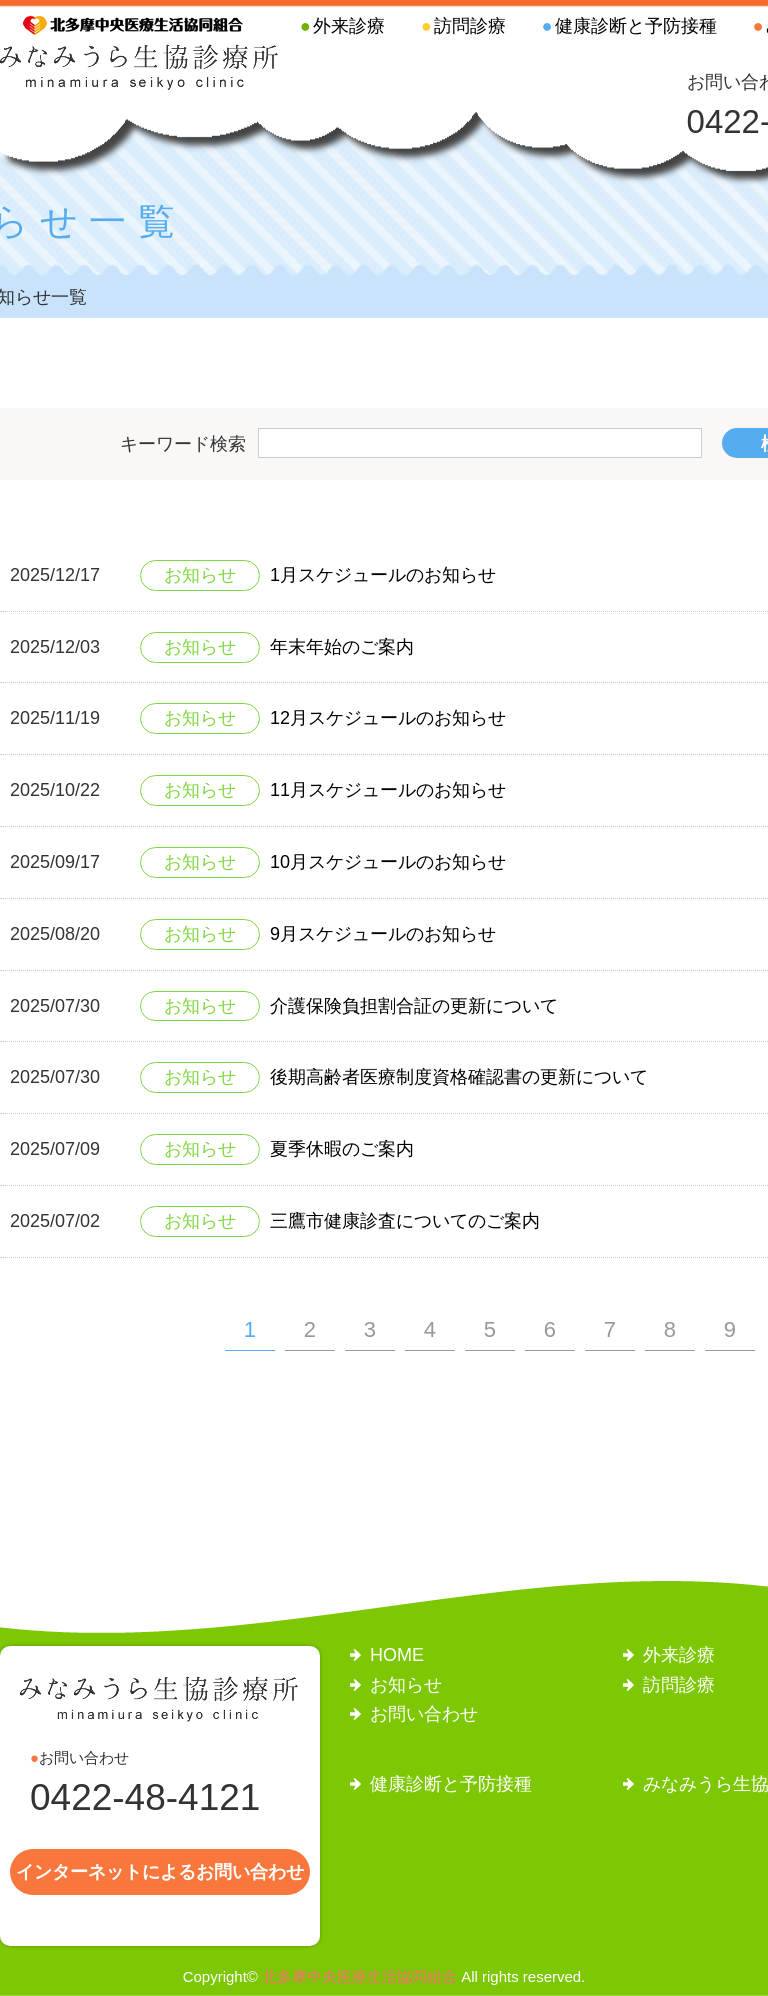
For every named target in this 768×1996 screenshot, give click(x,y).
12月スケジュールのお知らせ (388, 718)
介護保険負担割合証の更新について (414, 1006)
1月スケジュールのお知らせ (383, 575)
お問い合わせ (424, 1714)
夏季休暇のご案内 (342, 1149)
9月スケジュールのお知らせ (383, 934)
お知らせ (200, 575)
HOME (397, 1655)
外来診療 (349, 26)
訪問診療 (470, 26)
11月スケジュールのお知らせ (388, 790)
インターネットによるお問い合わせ (160, 1872)
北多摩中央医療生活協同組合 (359, 1976)
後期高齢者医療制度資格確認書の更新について (459, 1077)
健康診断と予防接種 (636, 26)
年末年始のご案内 (342, 647)
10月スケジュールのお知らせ (388, 862)
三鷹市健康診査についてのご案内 (405, 1221)
